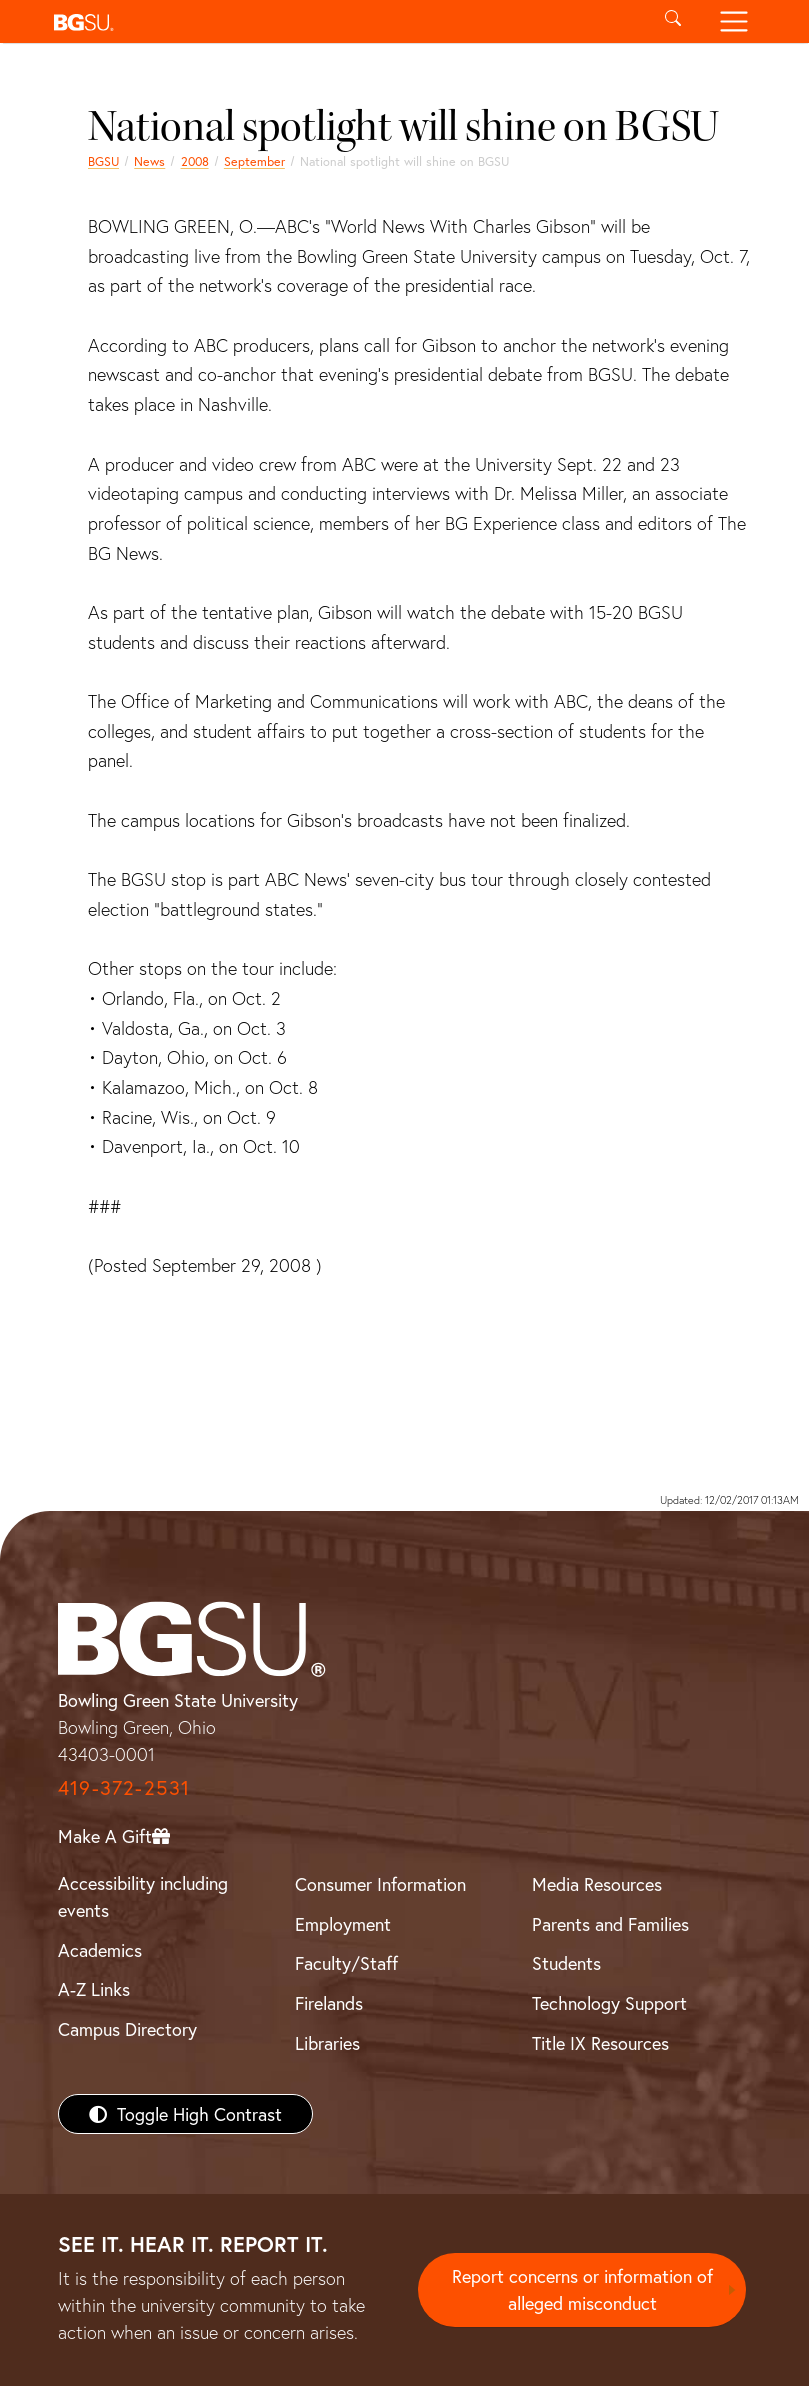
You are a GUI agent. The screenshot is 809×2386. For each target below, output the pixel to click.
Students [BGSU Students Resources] (566, 1963)
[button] (344, 21)
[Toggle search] (673, 21)
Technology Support (609, 2003)
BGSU (103, 161)
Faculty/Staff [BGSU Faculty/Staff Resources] (346, 1963)
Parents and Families (610, 1924)
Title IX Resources (600, 2043)
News (149, 161)
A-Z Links (94, 1989)
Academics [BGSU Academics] (100, 1950)
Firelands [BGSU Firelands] (329, 2003)
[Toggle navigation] (734, 21)
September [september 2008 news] (254, 161)
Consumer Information (380, 1884)
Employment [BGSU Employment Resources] (343, 1924)
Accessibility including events (143, 1896)
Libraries (327, 2043)
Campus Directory (127, 2029)
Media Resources (597, 1884)
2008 (195, 161)
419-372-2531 (124, 1787)
